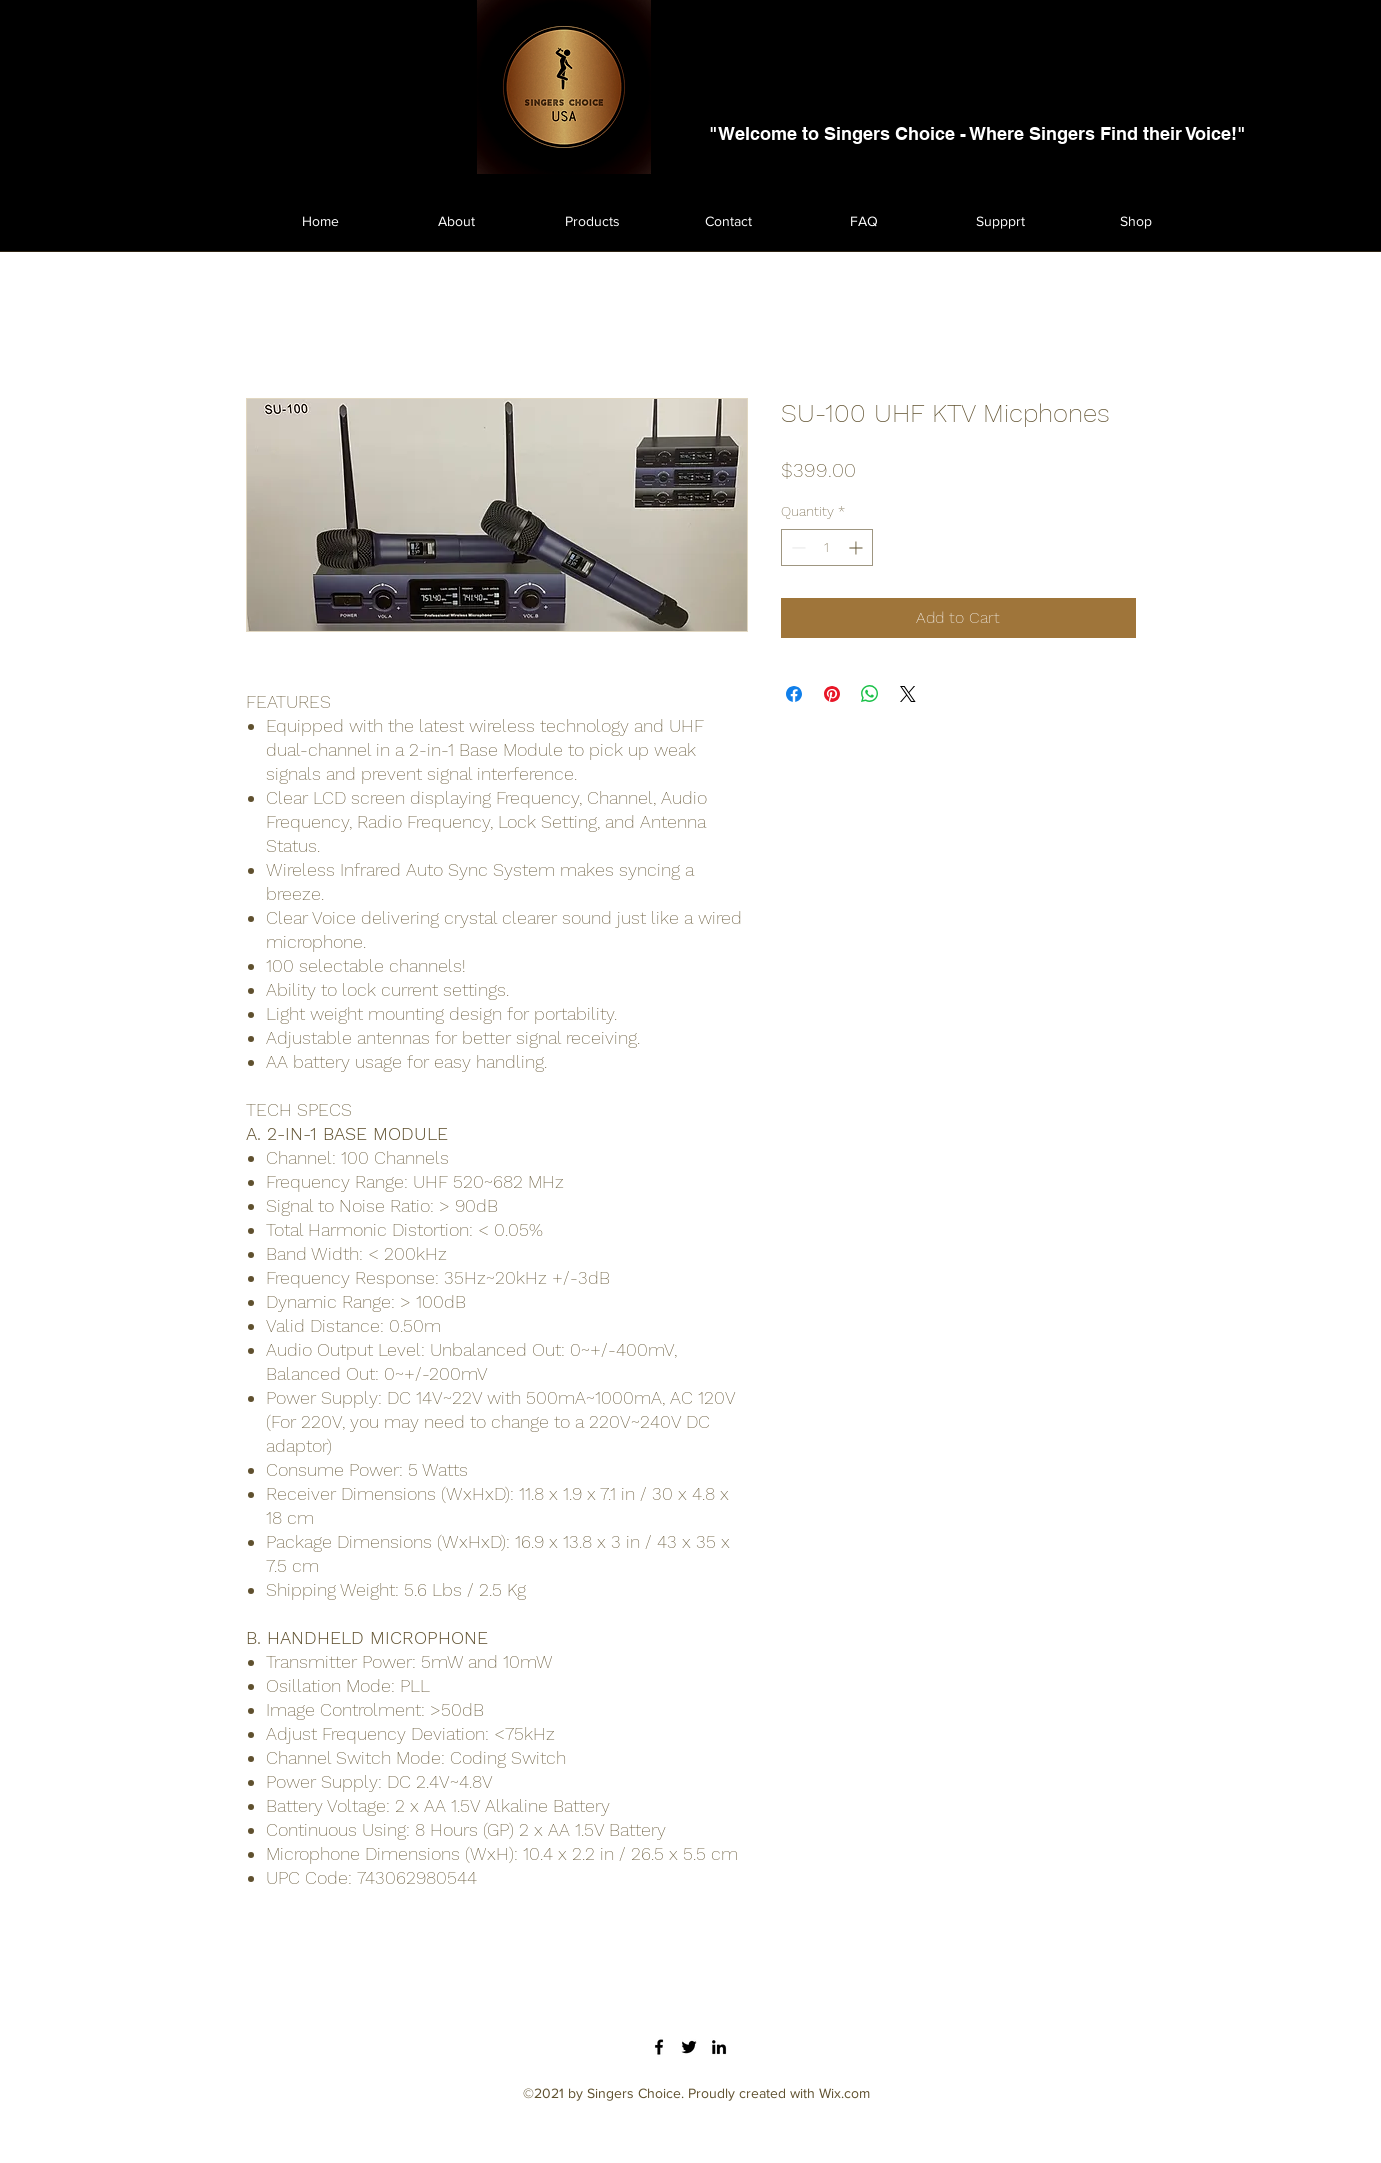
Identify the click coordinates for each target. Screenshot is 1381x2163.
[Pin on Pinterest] (832, 694)
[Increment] (857, 547)
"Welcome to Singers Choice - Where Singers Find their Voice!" (977, 133)
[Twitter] (689, 2047)
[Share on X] (908, 694)
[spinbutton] (827, 547)
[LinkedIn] (719, 2047)
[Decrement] (796, 547)
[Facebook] (659, 2047)
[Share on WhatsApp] (870, 694)
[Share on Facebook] (794, 694)
